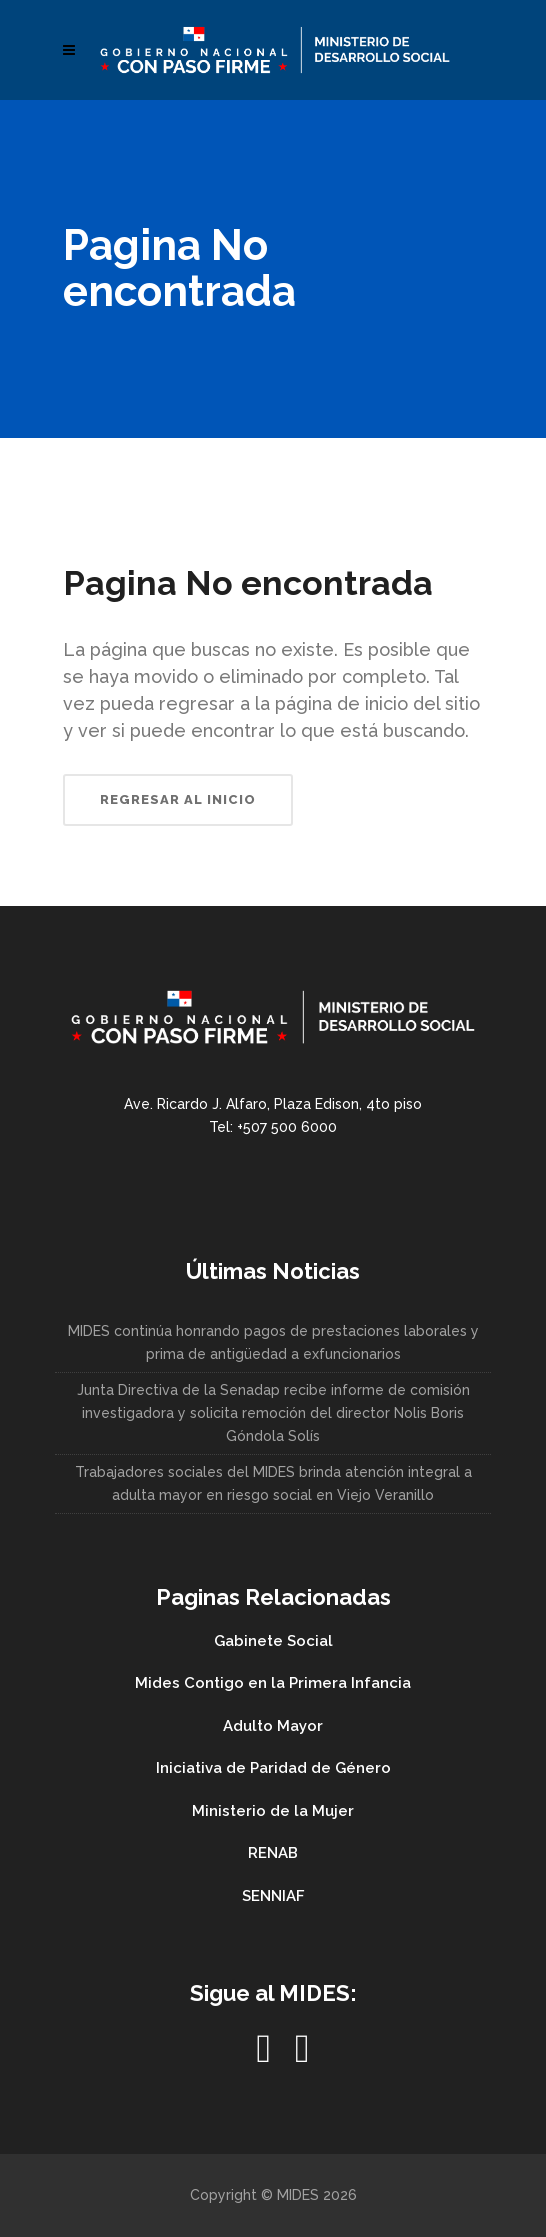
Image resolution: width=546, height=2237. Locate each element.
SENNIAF (273, 1896)
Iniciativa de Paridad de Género (273, 1768)
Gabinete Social (273, 1641)
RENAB (273, 1853)
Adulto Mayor (273, 1726)
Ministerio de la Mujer (273, 1811)
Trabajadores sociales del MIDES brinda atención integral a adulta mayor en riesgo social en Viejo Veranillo (273, 1483)
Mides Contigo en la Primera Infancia (273, 1683)
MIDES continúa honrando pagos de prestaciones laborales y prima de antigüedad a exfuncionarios (273, 1342)
